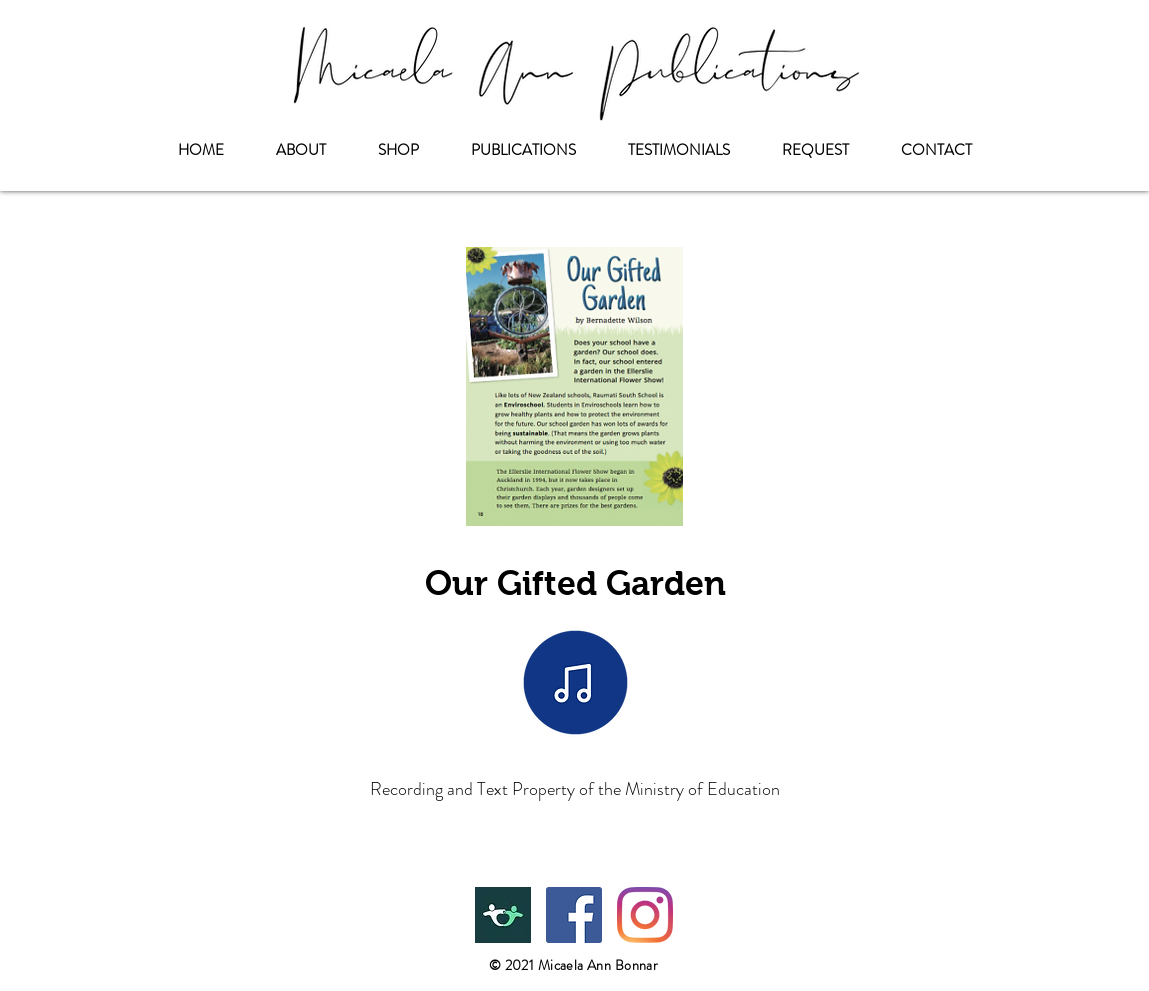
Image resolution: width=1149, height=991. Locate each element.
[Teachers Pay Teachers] (503, 915)
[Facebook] (574, 915)
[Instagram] (645, 915)
